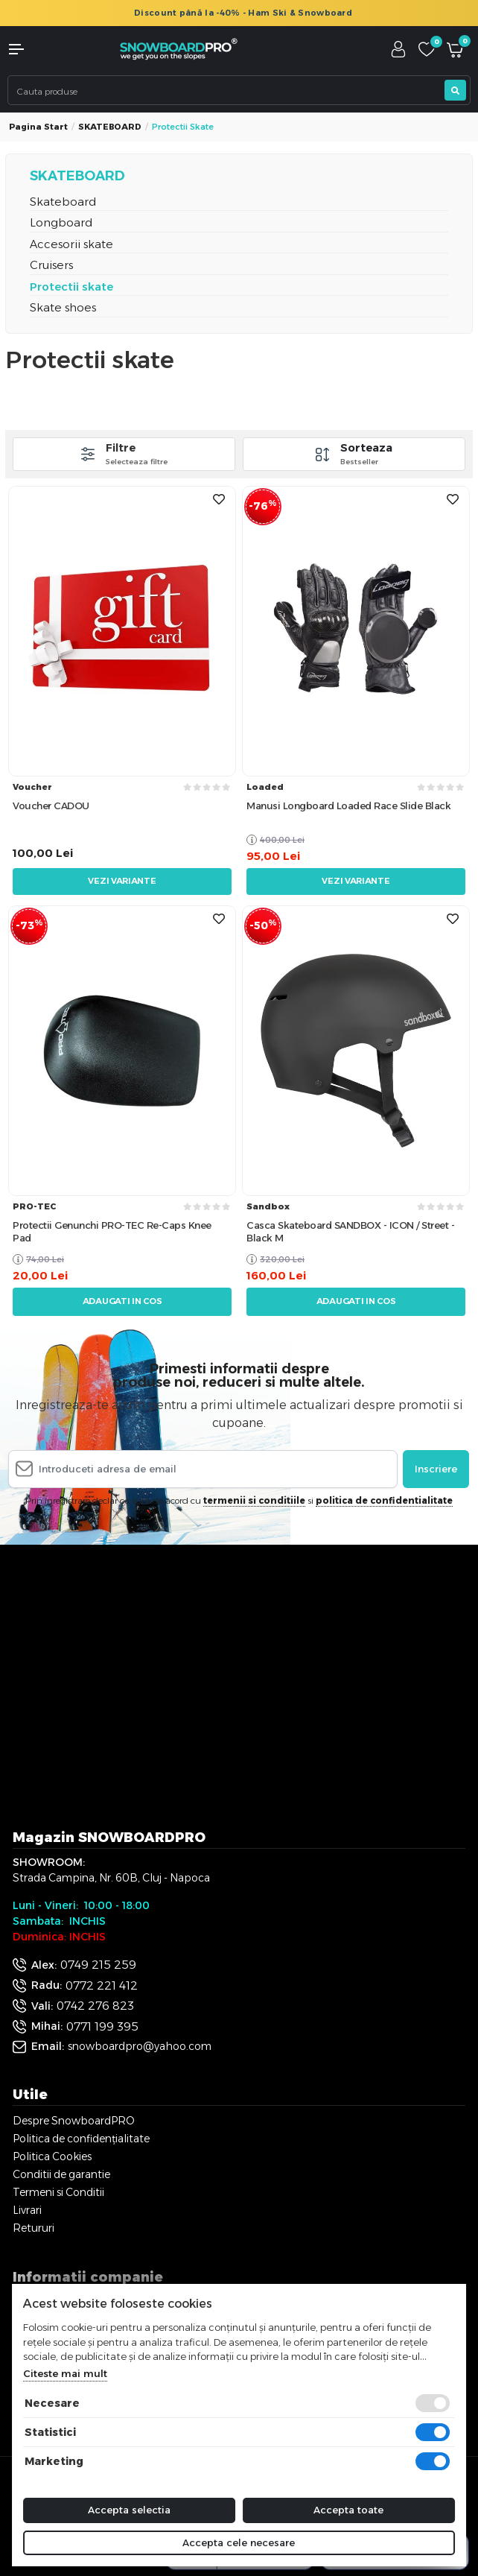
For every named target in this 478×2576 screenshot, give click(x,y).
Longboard (61, 222)
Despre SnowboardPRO (74, 2120)
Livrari (27, 2210)
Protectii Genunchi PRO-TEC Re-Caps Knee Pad (112, 1231)
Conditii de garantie (61, 2174)
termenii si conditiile (254, 1500)
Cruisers (51, 265)
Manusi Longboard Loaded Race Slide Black (348, 805)
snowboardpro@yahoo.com (139, 2046)
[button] (40, 49)
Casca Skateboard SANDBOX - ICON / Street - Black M (350, 1231)
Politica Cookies (52, 2156)
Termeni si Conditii (58, 2192)
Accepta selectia (129, 2510)
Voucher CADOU (51, 805)
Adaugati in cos (122, 1301)
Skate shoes (63, 307)
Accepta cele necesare (238, 2542)
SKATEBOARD (109, 126)
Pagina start (38, 126)
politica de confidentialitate (384, 1500)
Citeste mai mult (65, 2373)
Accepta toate (348, 2510)
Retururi (33, 2228)
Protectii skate (71, 286)
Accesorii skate (71, 244)
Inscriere (436, 1469)
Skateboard (63, 201)
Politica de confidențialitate (81, 2138)
